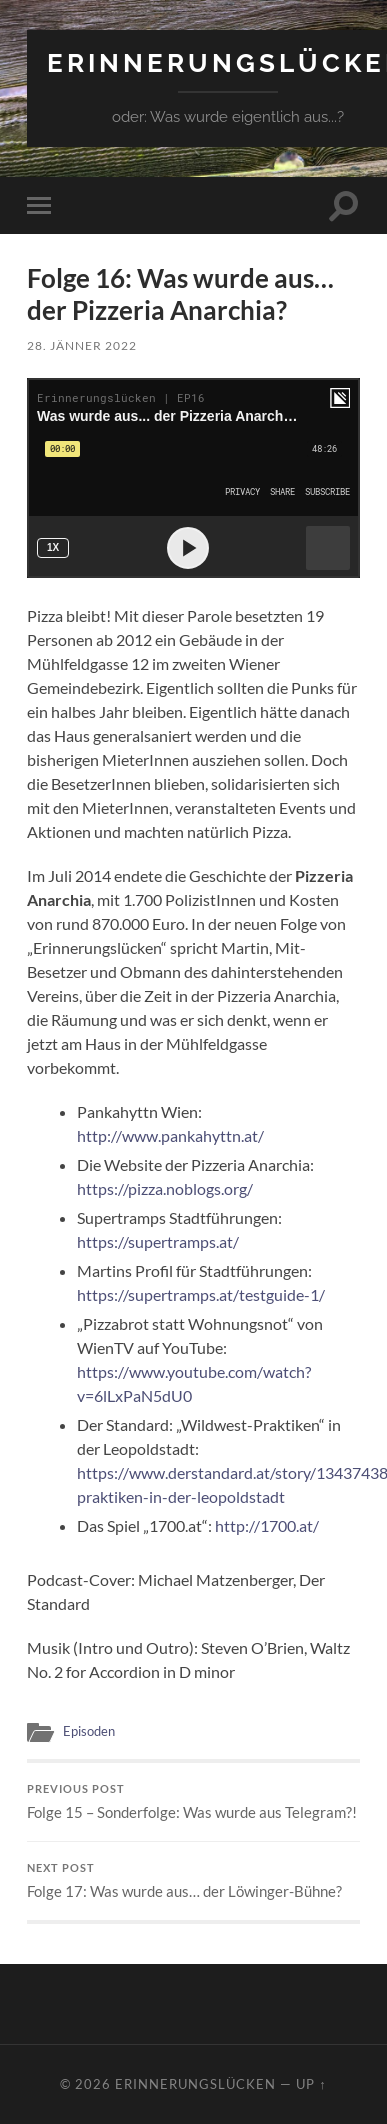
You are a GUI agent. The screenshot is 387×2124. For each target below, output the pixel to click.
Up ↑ (311, 2084)
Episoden (89, 1731)
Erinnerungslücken (195, 2084)
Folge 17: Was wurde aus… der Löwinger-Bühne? (193, 1881)
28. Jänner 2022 (82, 345)
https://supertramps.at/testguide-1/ (201, 1294)
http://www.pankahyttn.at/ (170, 1135)
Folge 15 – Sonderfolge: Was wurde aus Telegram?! (193, 1802)
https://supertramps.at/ (158, 1241)
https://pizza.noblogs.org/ (165, 1188)
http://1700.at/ (267, 1525)
